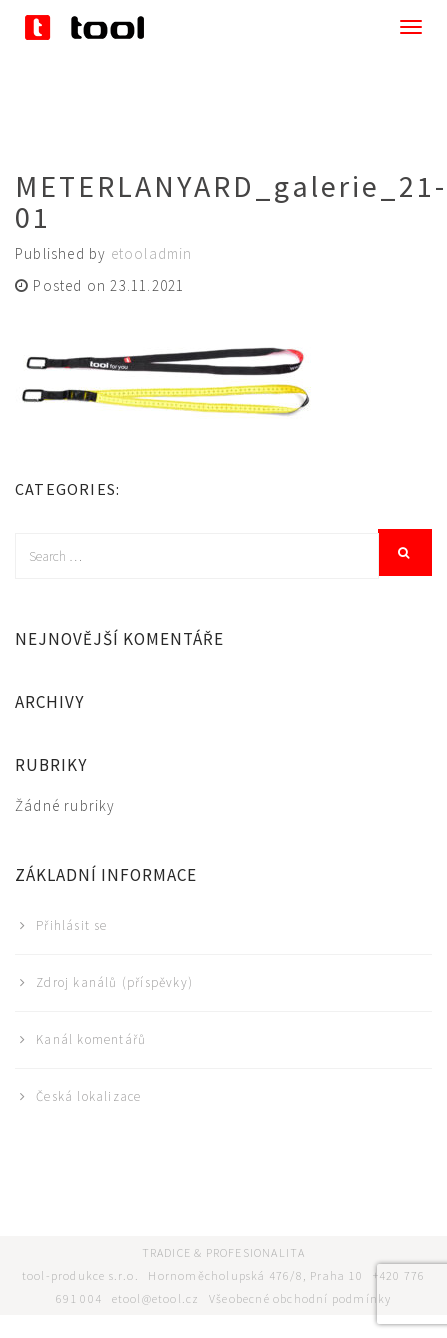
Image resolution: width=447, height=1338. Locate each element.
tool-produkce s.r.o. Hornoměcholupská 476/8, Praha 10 (197, 1275)
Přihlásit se (71, 925)
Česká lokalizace (88, 1096)
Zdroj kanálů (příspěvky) (114, 982)
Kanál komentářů (91, 1039)
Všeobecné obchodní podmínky (300, 1298)
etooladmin (152, 253)
